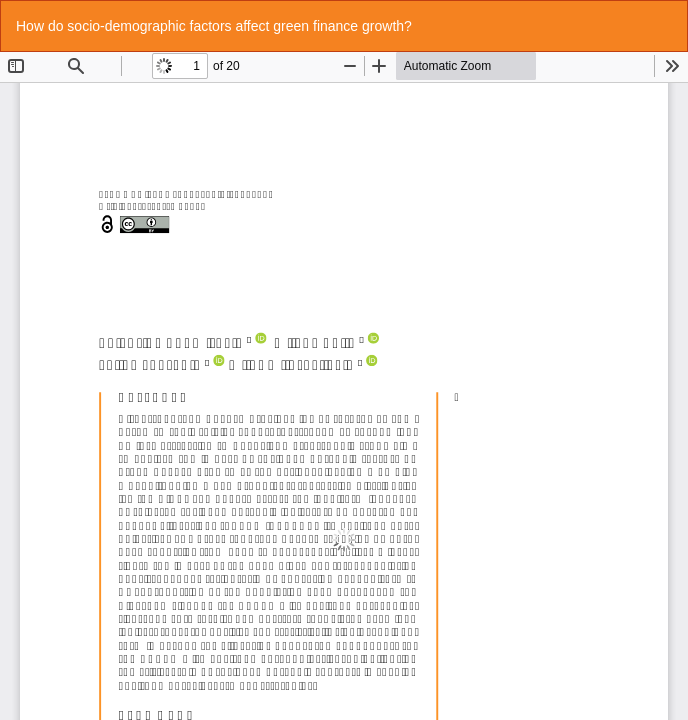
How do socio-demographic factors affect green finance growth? (214, 26)
